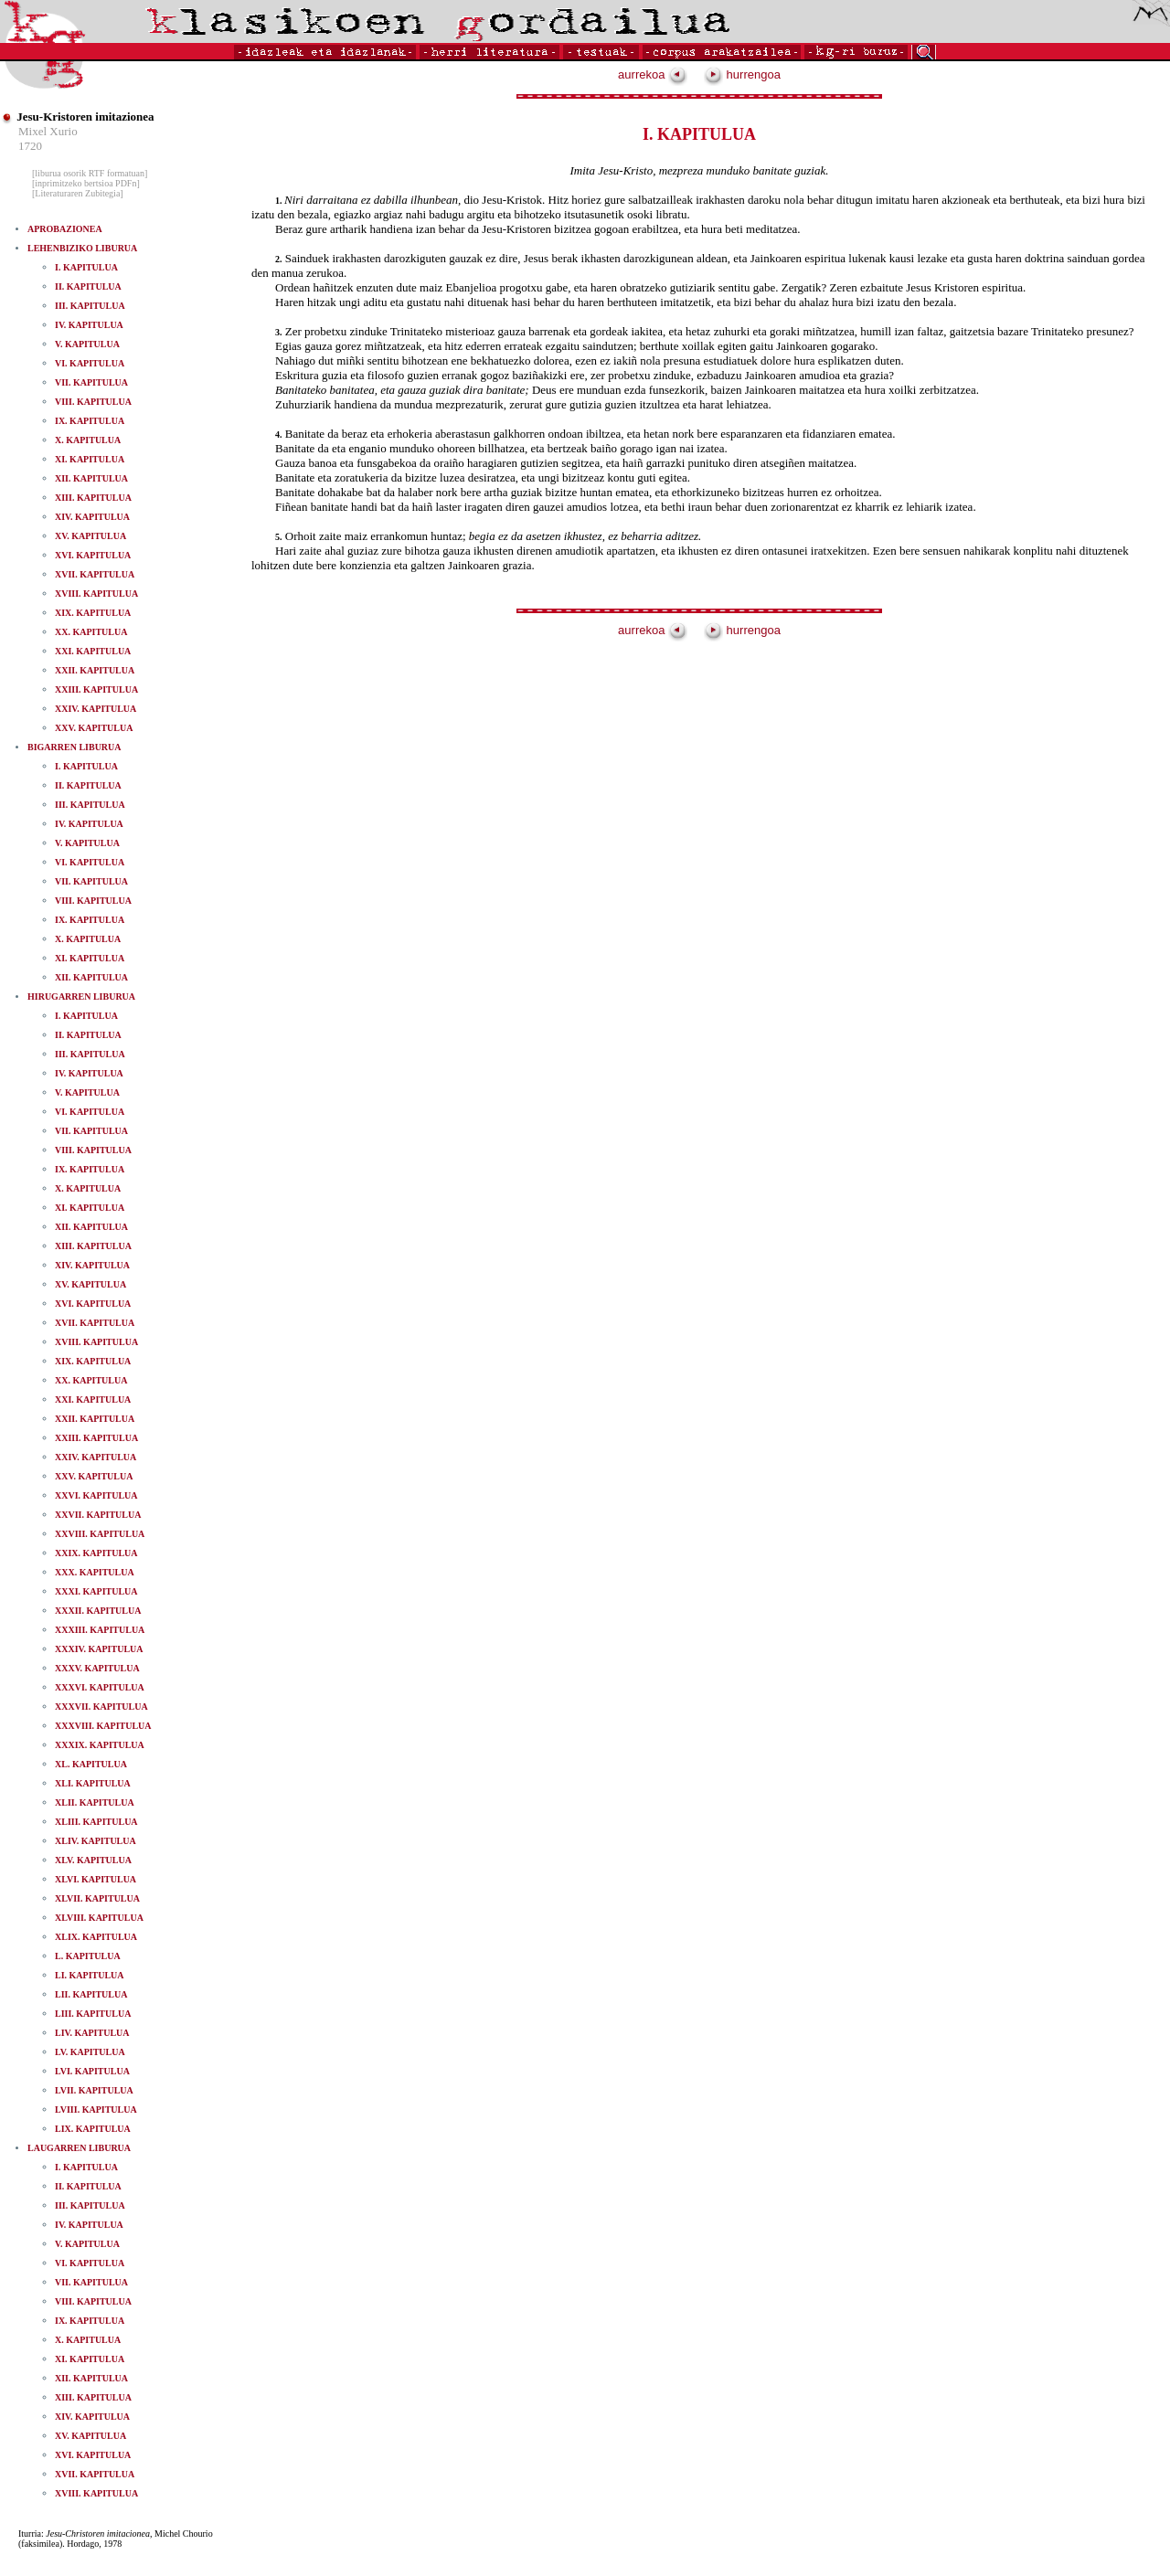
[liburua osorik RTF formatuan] (89, 173)
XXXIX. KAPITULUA (99, 1745)
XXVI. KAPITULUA (96, 1495)
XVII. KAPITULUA (94, 574)
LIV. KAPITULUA (92, 2033)
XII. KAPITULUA (91, 478)
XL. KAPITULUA (91, 1764)
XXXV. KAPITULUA (97, 1668)
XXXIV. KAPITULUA (99, 1649)
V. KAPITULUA (87, 344)
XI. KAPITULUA (89, 459)
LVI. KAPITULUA (92, 2071)
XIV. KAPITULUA (92, 517)
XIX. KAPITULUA (93, 613)
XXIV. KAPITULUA (95, 709)
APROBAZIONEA (64, 229)
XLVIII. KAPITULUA (99, 1918)
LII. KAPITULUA (91, 1994)
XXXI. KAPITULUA (96, 1591)
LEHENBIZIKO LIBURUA (82, 248)
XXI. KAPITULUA (93, 651)
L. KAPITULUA (88, 1956)
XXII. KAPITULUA (94, 670)
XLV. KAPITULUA (93, 1860)
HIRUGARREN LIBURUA (81, 996)
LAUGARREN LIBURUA (79, 2148)
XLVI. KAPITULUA (95, 1879)
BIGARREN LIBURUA (74, 747)
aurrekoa (652, 74)
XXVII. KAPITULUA (98, 1515)
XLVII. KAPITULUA (97, 1898)
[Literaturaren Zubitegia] (77, 193)
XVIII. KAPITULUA (96, 593)
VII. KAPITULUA (91, 382)
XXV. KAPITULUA (94, 728)
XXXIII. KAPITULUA (99, 1630)
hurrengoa (742, 74)
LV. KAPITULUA (90, 2052)
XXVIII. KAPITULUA (99, 1534)
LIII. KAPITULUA (93, 2014)
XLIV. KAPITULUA (95, 1841)
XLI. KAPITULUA (93, 1783)
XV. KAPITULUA (90, 536)
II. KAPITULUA (88, 286)
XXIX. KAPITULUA (96, 1553)
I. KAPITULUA (86, 267)
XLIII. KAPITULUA (96, 1822)
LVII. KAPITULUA (94, 2090)
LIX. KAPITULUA (93, 2129)
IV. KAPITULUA (89, 325)
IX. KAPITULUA (89, 421)
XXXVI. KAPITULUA (99, 1687)
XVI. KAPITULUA (93, 555)
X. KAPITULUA (88, 440)
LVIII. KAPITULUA (96, 2109)
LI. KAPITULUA (89, 1975)
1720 (30, 146)
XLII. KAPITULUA (94, 1802)
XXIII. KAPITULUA (96, 689)
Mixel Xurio (48, 131)
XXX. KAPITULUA (94, 1572)
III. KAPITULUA (90, 306)
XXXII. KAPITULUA (98, 1611)
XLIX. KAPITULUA (96, 1937)
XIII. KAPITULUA (93, 498)
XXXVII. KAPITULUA (101, 1706)
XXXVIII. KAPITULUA (103, 1726)
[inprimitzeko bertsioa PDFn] (86, 183)
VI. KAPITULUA (89, 363)
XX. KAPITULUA (91, 632)
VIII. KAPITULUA (93, 402)
